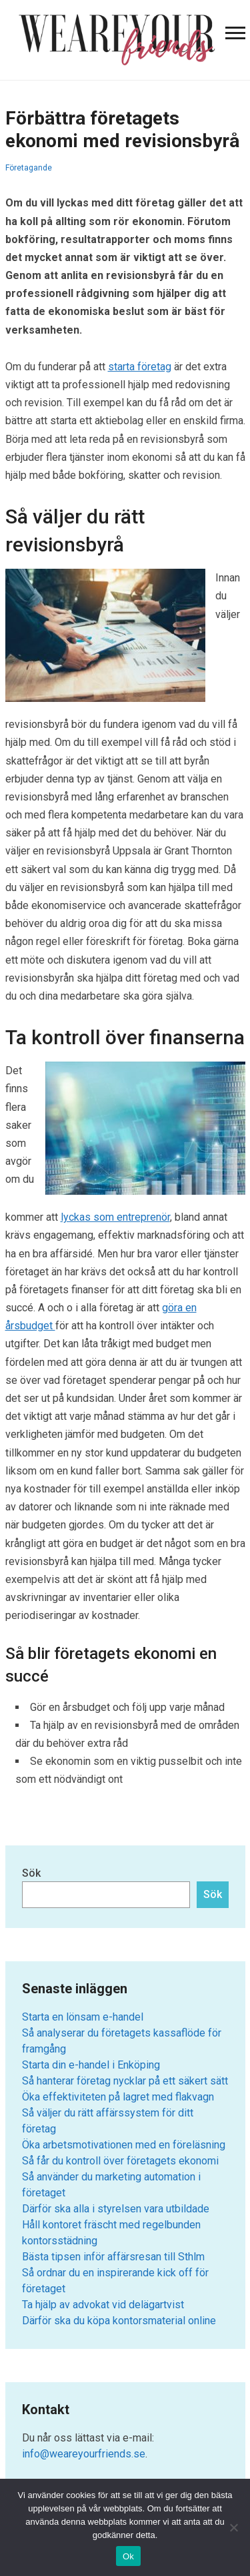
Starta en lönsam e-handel (82, 2017)
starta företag (139, 366)
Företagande (28, 167)
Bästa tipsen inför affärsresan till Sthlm (113, 2256)
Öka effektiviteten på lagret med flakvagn (118, 2097)
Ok (128, 2556)
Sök (31, 1873)
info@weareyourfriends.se (83, 2453)
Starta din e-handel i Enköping (91, 2065)
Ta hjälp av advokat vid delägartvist (103, 2304)
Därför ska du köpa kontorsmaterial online (119, 2320)
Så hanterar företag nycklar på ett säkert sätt (125, 2081)
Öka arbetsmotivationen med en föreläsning (123, 2144)
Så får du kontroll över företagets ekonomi (120, 2160)
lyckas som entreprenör (115, 1217)
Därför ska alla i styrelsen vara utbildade (115, 2208)
